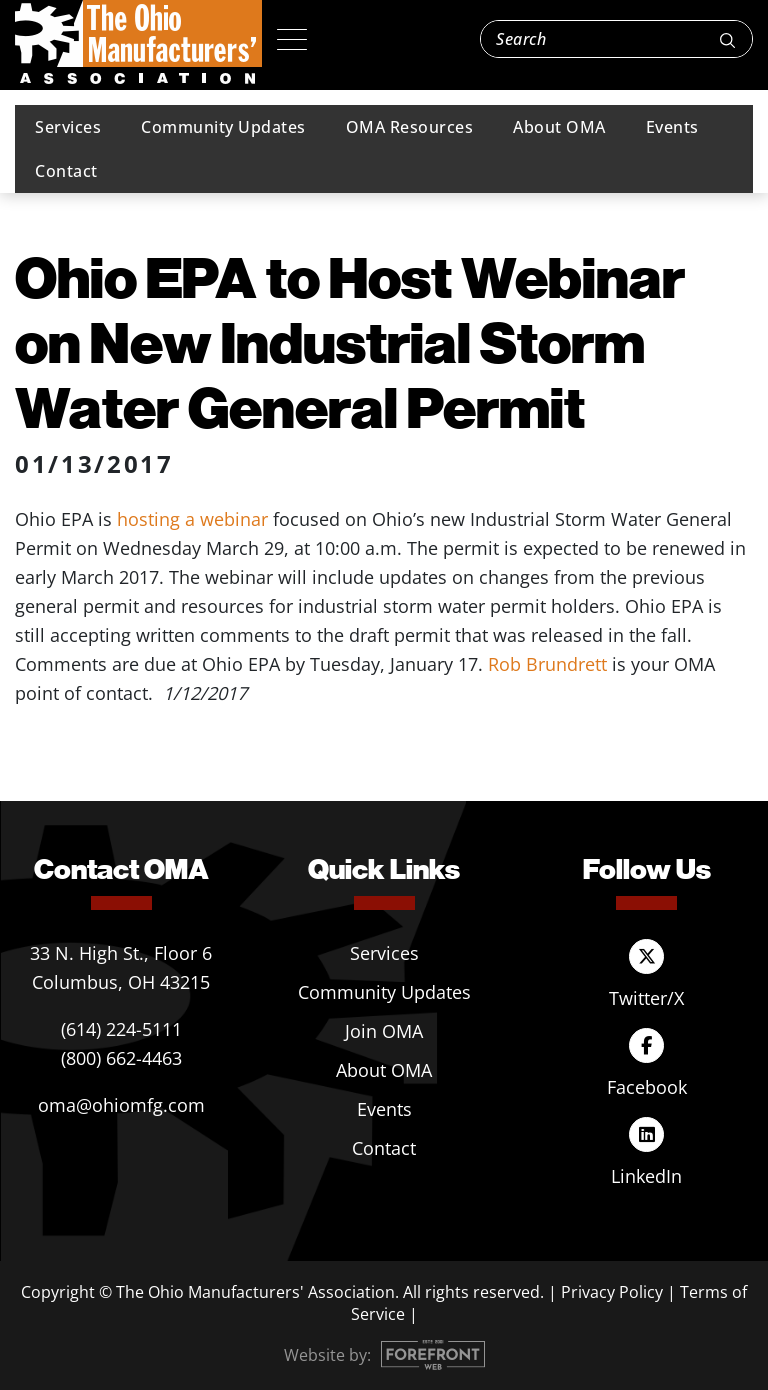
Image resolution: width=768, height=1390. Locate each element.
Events (672, 127)
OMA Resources (410, 127)
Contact (66, 171)
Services (68, 127)
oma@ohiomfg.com (121, 1105)
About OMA (559, 127)
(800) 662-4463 (121, 1058)
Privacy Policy (612, 1292)
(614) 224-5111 (121, 1029)
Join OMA (384, 1031)
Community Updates (223, 127)
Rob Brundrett (547, 664)
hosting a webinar (192, 519)
